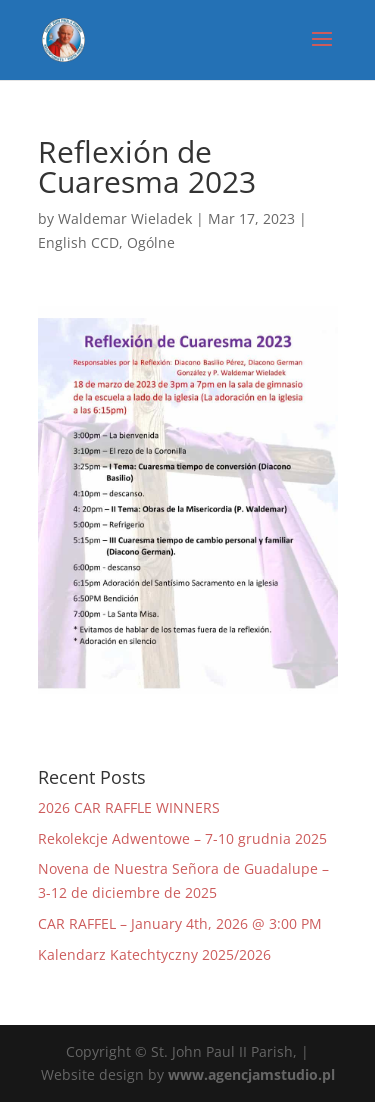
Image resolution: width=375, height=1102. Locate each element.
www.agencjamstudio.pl (251, 1074)
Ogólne (151, 242)
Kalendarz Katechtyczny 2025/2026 (154, 954)
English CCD (78, 242)
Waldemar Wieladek (125, 218)
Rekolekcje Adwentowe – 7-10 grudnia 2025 (182, 838)
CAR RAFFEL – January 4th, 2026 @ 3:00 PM (180, 923)
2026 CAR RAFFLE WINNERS (129, 807)
